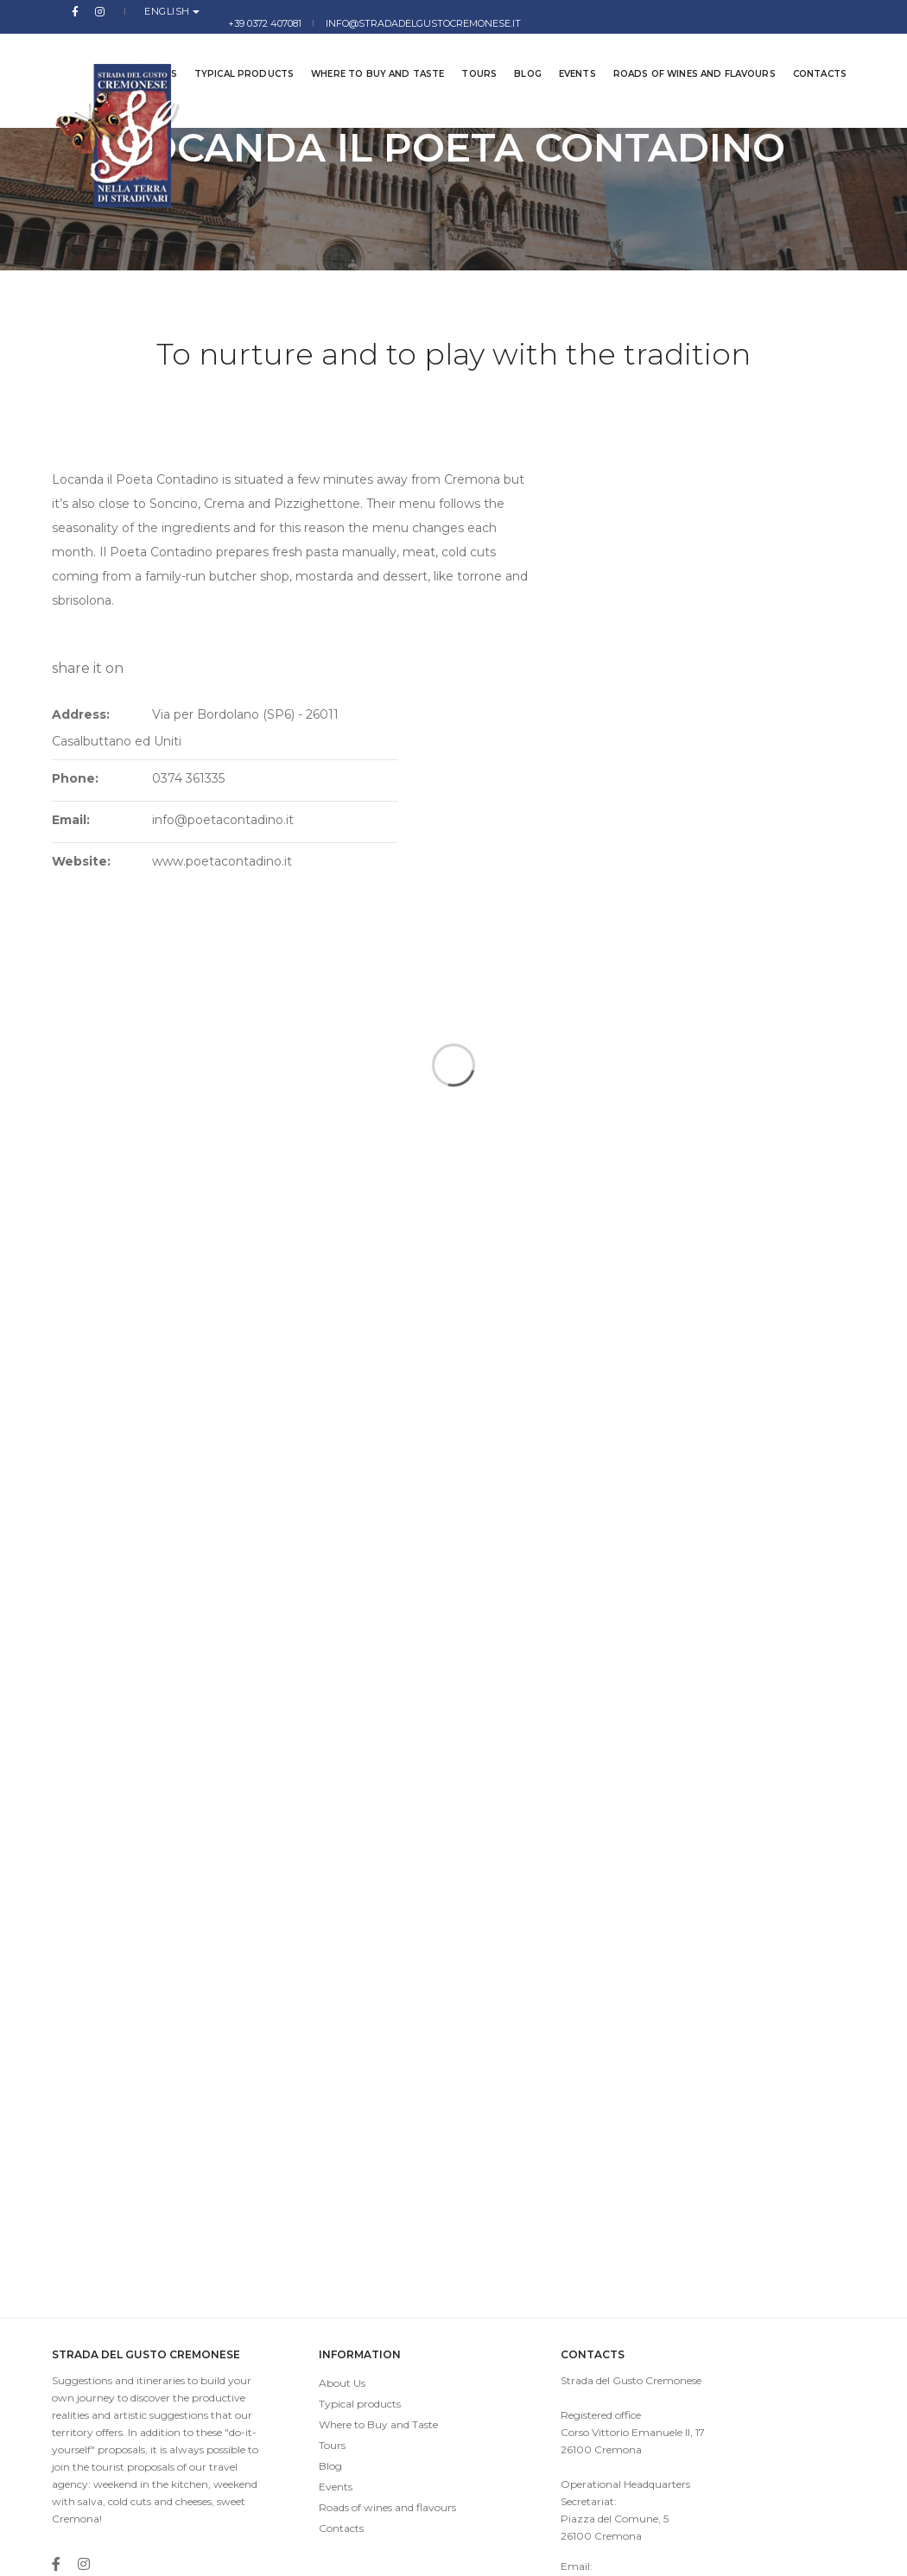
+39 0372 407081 (600, 11)
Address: (564, 490)
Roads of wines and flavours (681, 51)
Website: (565, 636)
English (133, 11)
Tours (466, 51)
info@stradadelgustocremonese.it (757, 11)
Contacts (807, 51)
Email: (555, 595)
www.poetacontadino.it (698, 636)
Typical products (231, 51)
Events (564, 51)
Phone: (559, 554)
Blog (515, 51)
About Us (308, 2208)
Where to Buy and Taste (364, 51)
